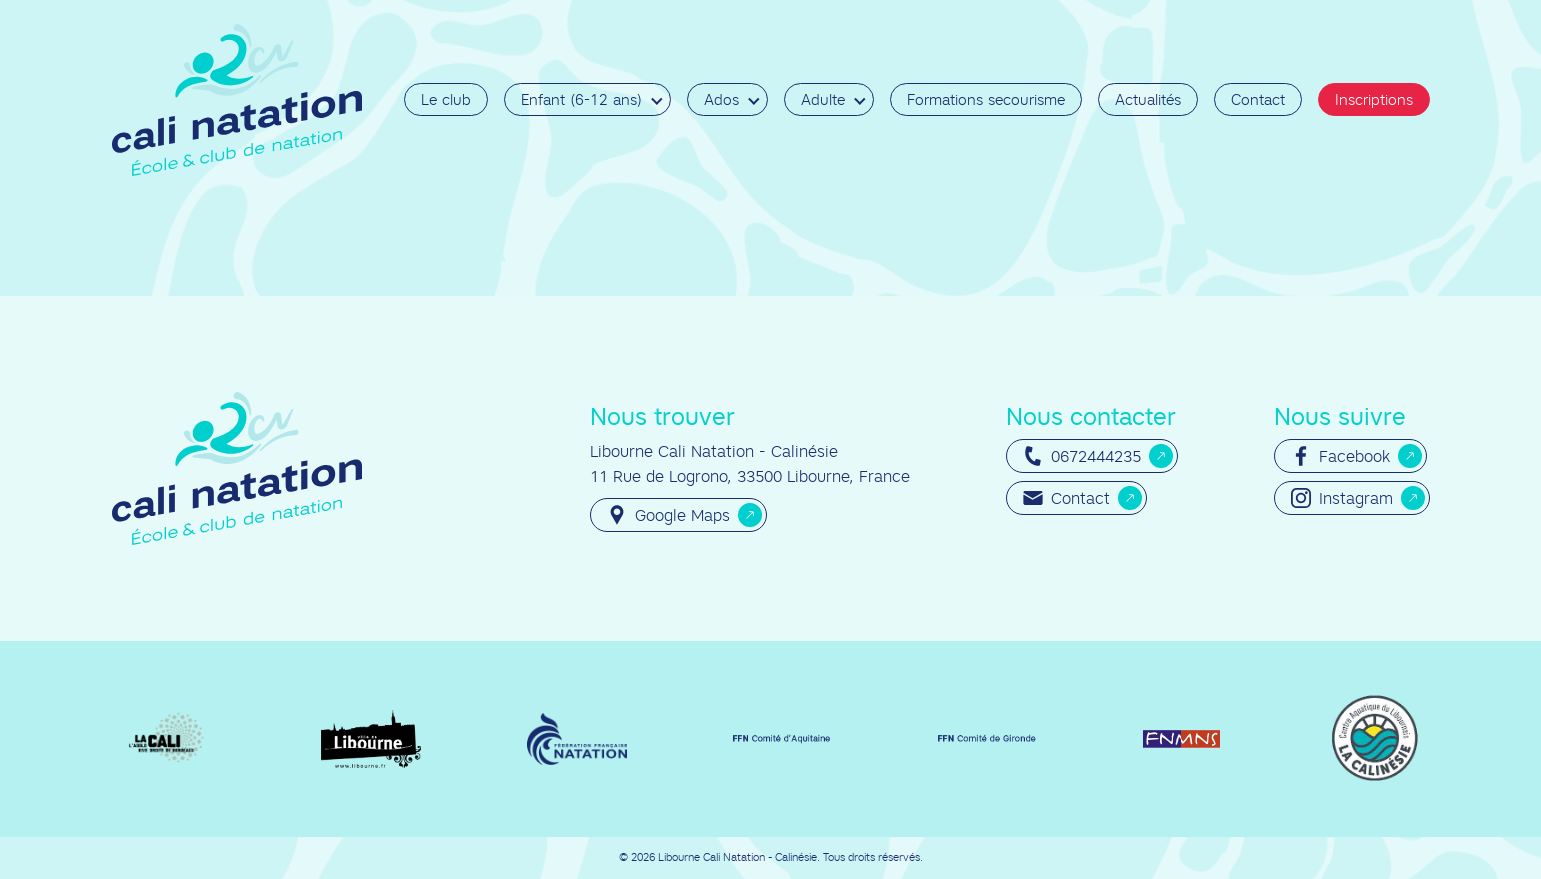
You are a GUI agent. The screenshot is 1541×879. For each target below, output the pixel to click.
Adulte (823, 99)
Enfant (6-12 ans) (581, 99)
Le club (446, 99)
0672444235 (1082, 456)
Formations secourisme (986, 99)
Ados (721, 99)
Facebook (1340, 456)
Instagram (1342, 498)
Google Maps (668, 515)
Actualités (1148, 99)
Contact (1258, 99)
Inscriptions (1374, 99)
